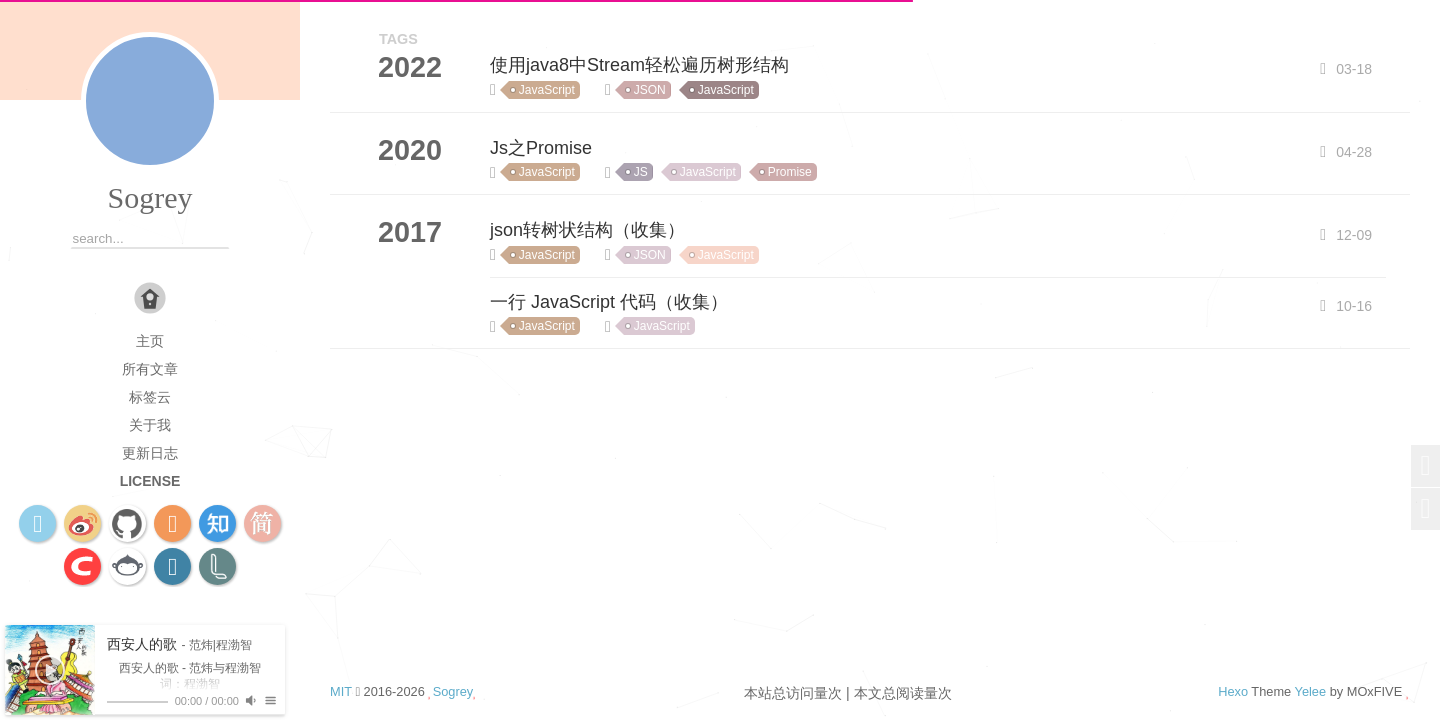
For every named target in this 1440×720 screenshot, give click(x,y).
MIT (341, 691)
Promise (790, 172)
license (150, 481)
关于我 (150, 425)
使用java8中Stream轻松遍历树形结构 (639, 65)
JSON (650, 90)
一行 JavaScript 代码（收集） (609, 302)
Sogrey (150, 197)
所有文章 (150, 369)
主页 (150, 341)
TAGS (398, 39)
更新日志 (150, 453)
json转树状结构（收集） (587, 230)
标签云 (150, 397)
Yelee (1311, 691)
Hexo (1233, 691)
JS (641, 172)
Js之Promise (541, 148)
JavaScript (547, 90)
